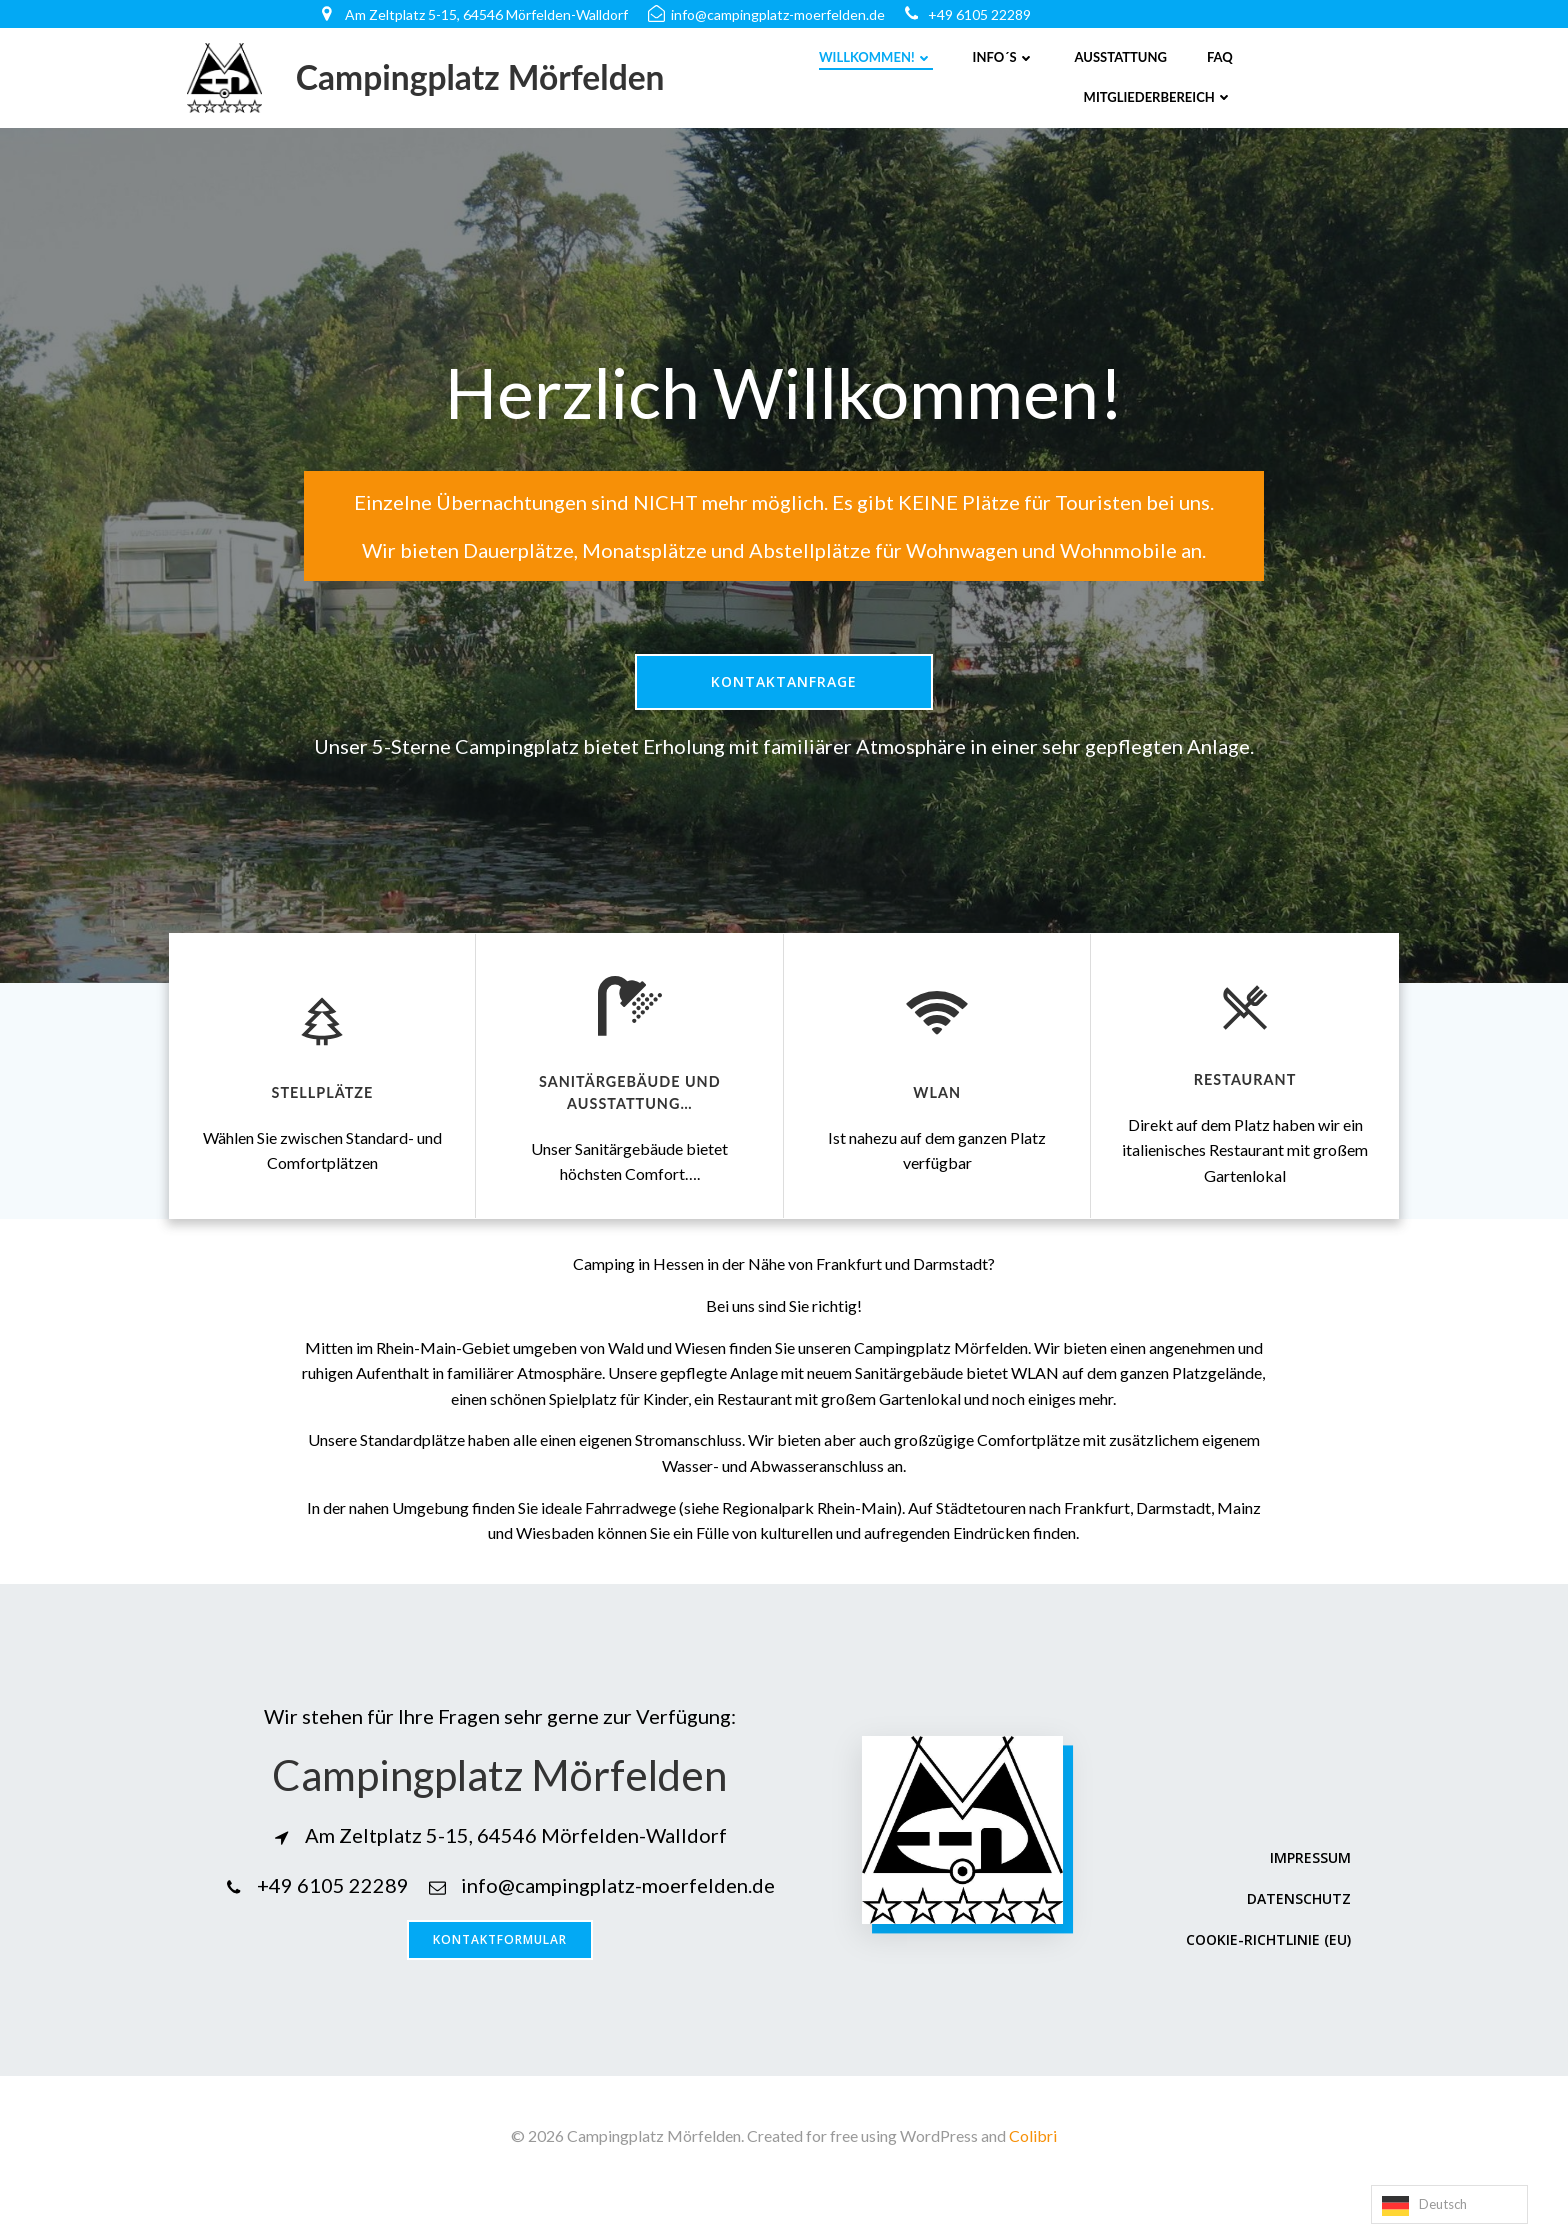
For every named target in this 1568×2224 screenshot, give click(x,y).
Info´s (1004, 57)
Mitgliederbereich (1158, 97)
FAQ (1220, 57)
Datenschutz (1298, 1924)
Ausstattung (1121, 57)
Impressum (1309, 1883)
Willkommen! (876, 57)
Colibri (1033, 2164)
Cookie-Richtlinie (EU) (1267, 1965)
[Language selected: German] (1449, 2204)
